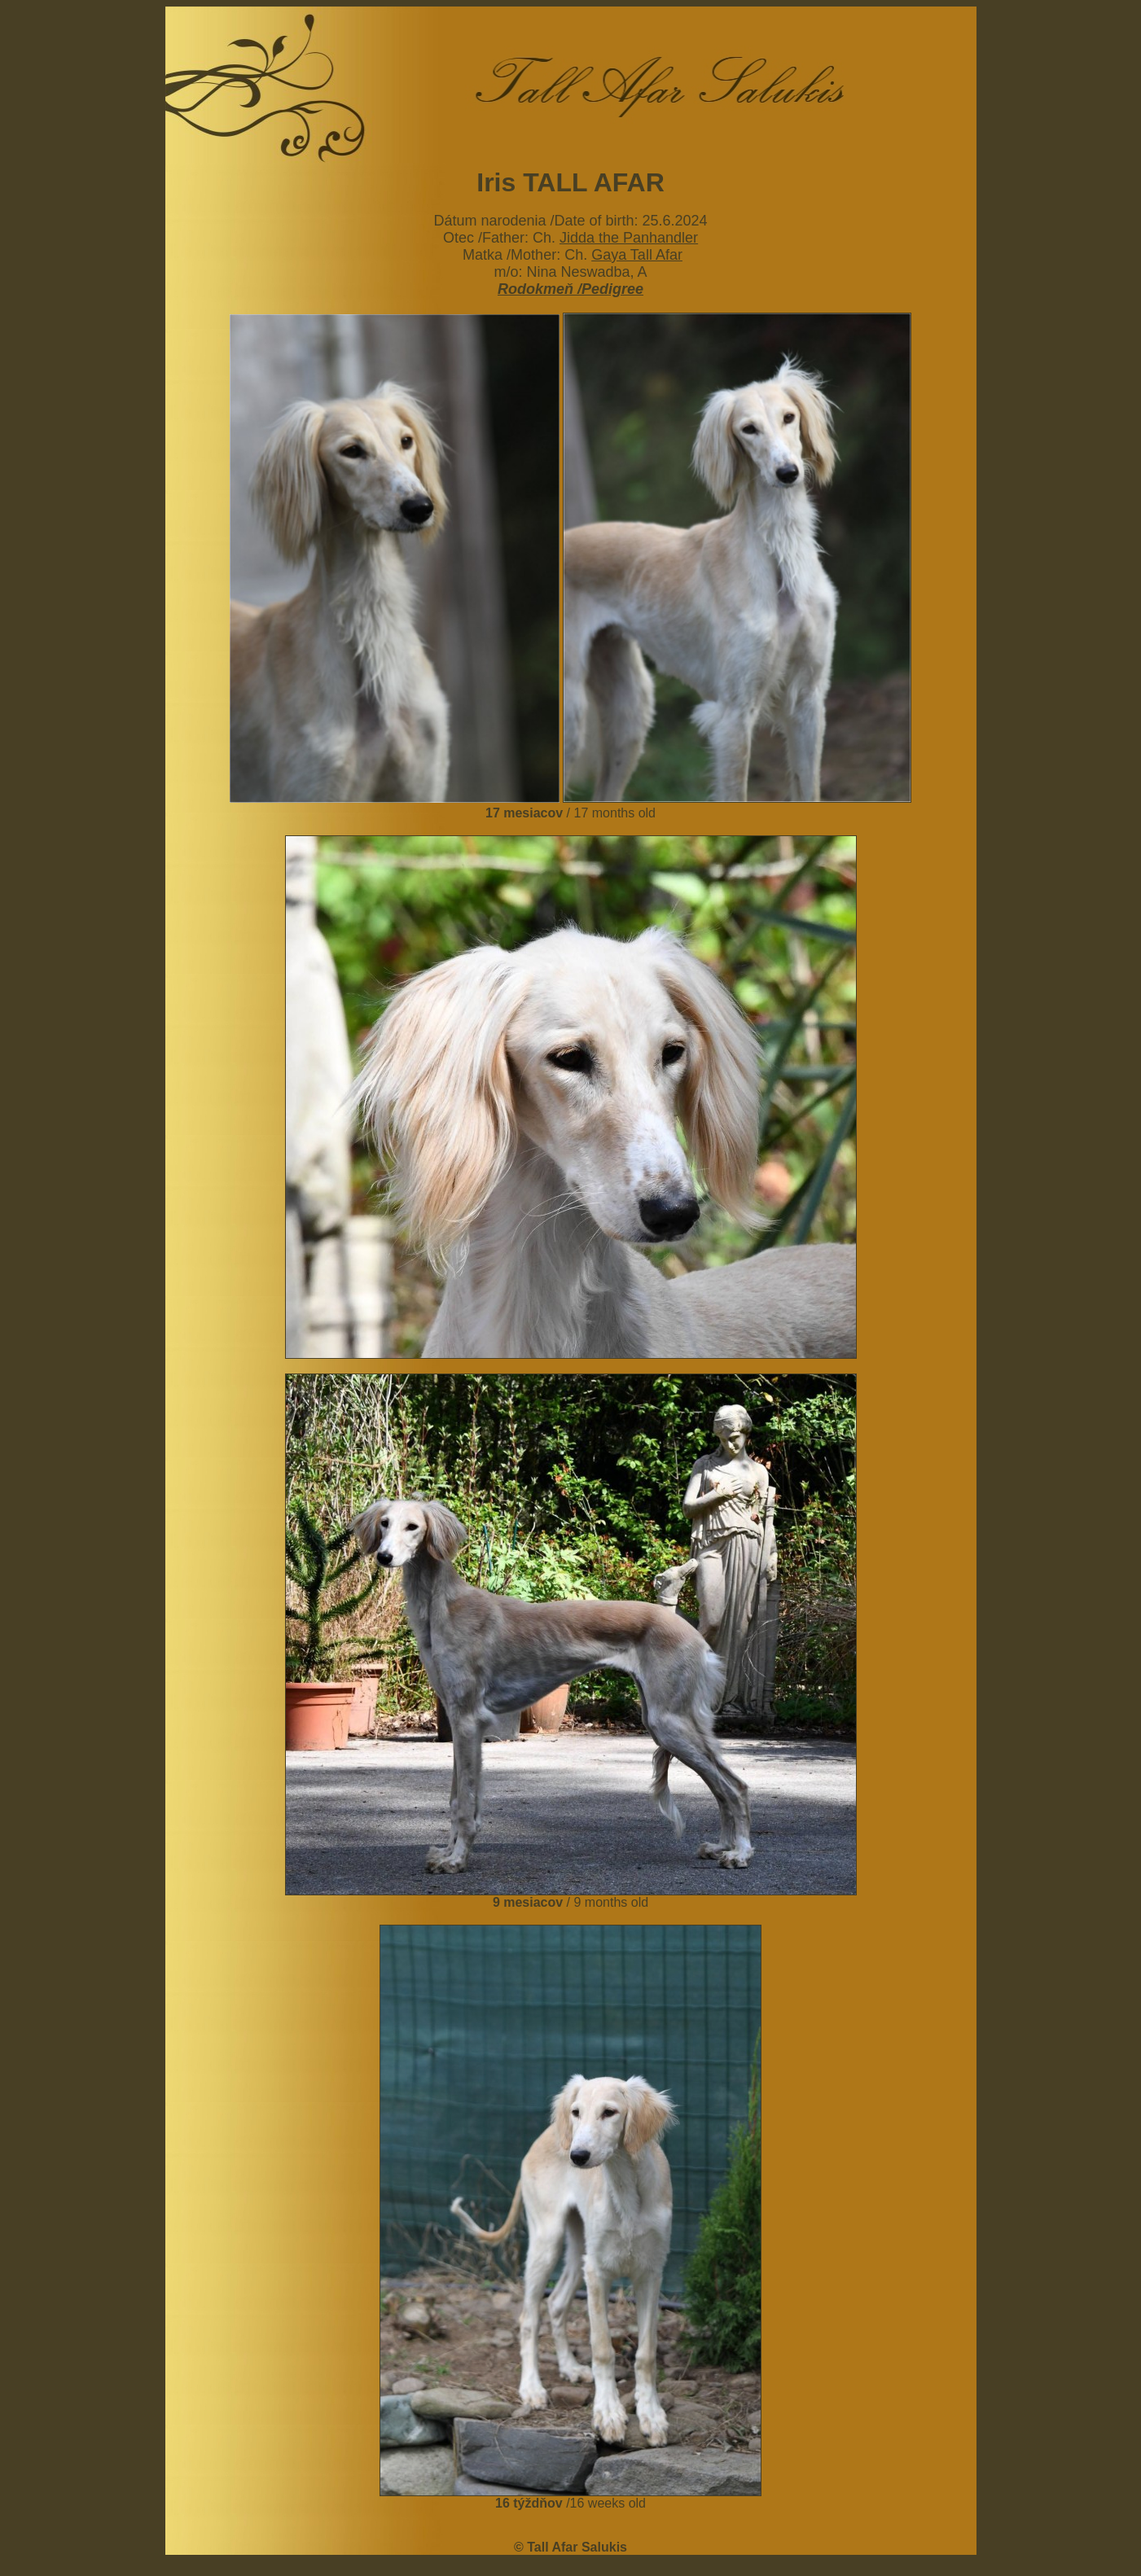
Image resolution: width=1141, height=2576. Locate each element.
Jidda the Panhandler (629, 238)
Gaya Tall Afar (636, 255)
